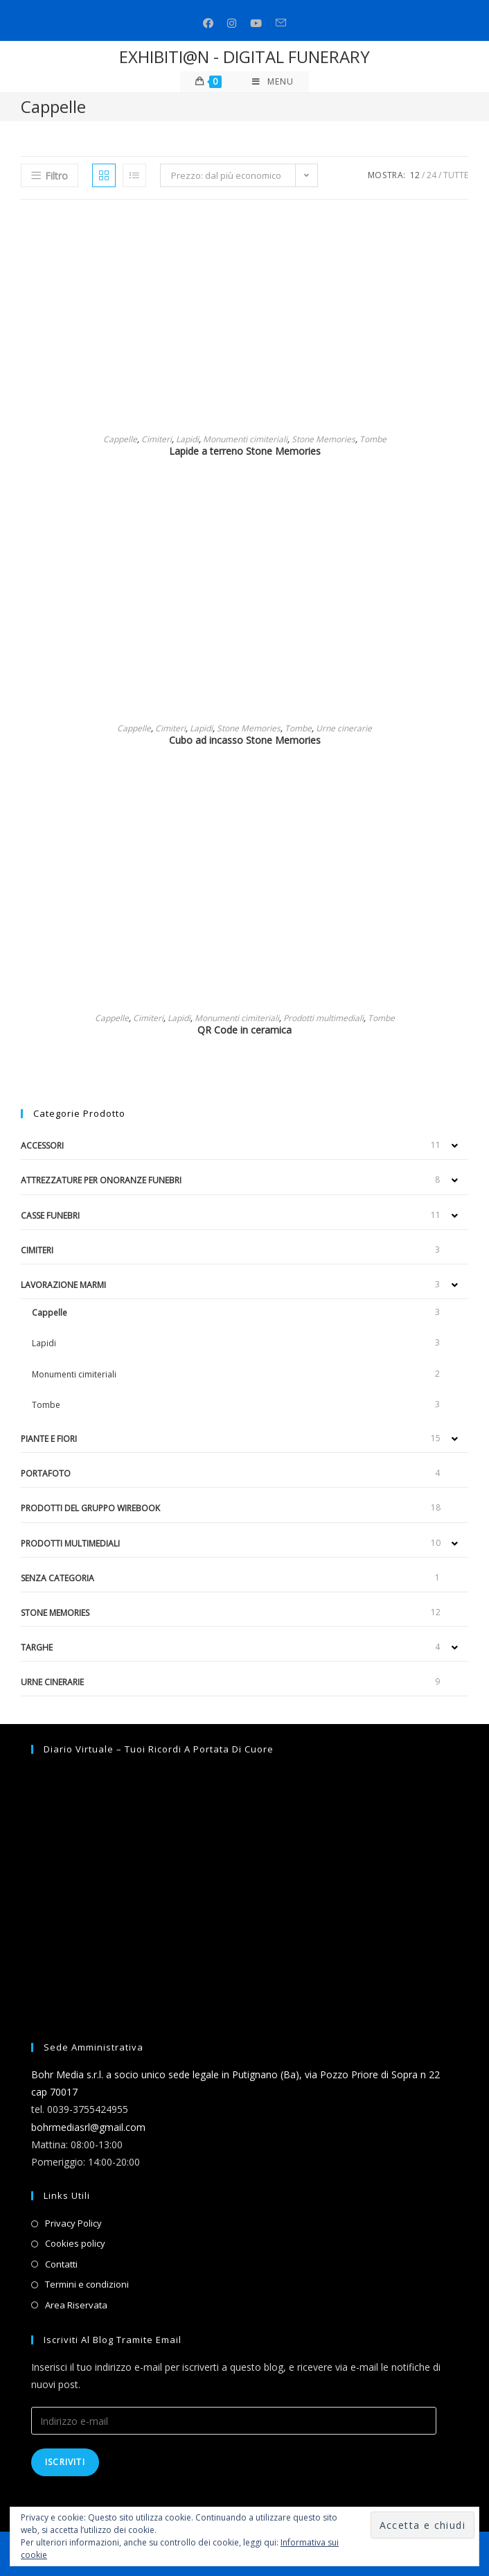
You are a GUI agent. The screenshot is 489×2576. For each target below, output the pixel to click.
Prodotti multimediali (323, 1018)
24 (431, 175)
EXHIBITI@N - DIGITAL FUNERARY (244, 56)
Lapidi (187, 439)
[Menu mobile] (273, 81)
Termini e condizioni (87, 2284)
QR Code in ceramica (244, 1029)
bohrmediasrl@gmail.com (88, 2127)
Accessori (42, 1145)
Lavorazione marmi (63, 1285)
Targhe (37, 1647)
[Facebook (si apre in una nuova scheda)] (208, 23)
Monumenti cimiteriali (245, 439)
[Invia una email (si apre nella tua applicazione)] (281, 23)
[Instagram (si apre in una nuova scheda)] (231, 23)
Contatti (61, 2264)
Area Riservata (76, 2305)
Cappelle (120, 439)
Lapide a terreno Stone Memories (245, 451)
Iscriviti (65, 2462)
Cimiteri (156, 439)
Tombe (372, 439)
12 (415, 175)
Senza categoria (57, 1578)
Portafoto (46, 1473)
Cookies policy (75, 2243)
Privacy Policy (73, 2223)
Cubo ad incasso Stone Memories (245, 740)
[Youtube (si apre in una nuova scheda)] (256, 23)
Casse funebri (50, 1215)
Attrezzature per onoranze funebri (101, 1180)
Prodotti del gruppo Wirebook (90, 1508)
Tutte (455, 175)
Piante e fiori (49, 1439)
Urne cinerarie (344, 728)
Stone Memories (323, 439)
